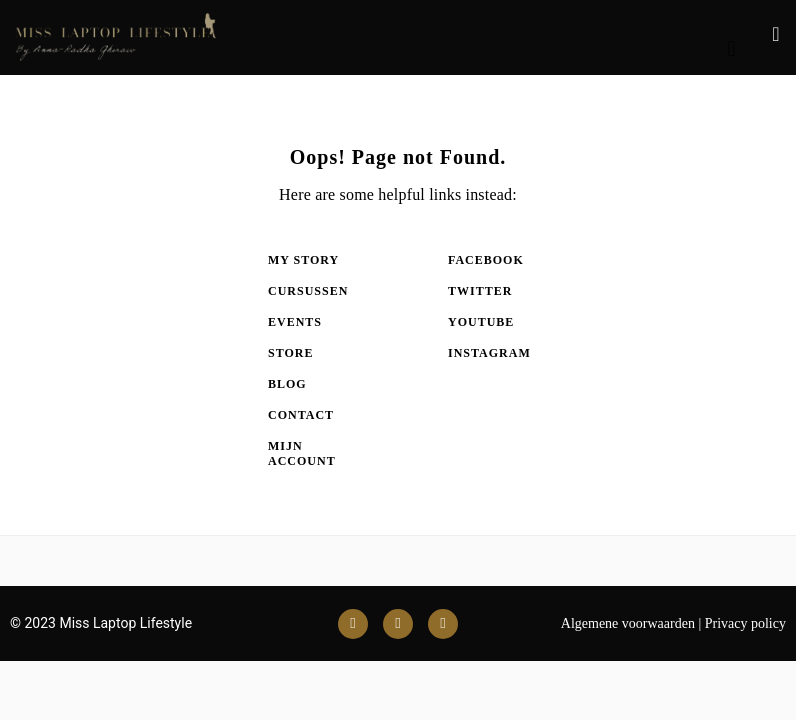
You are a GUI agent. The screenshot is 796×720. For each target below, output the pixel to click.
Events (295, 322)
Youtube (481, 322)
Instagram (488, 353)
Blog (287, 384)
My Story (303, 260)
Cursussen (308, 291)
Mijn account (302, 453)
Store (290, 353)
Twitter (480, 291)
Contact (301, 415)
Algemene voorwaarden (628, 623)
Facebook (486, 260)
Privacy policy (745, 623)
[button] (731, 48)
